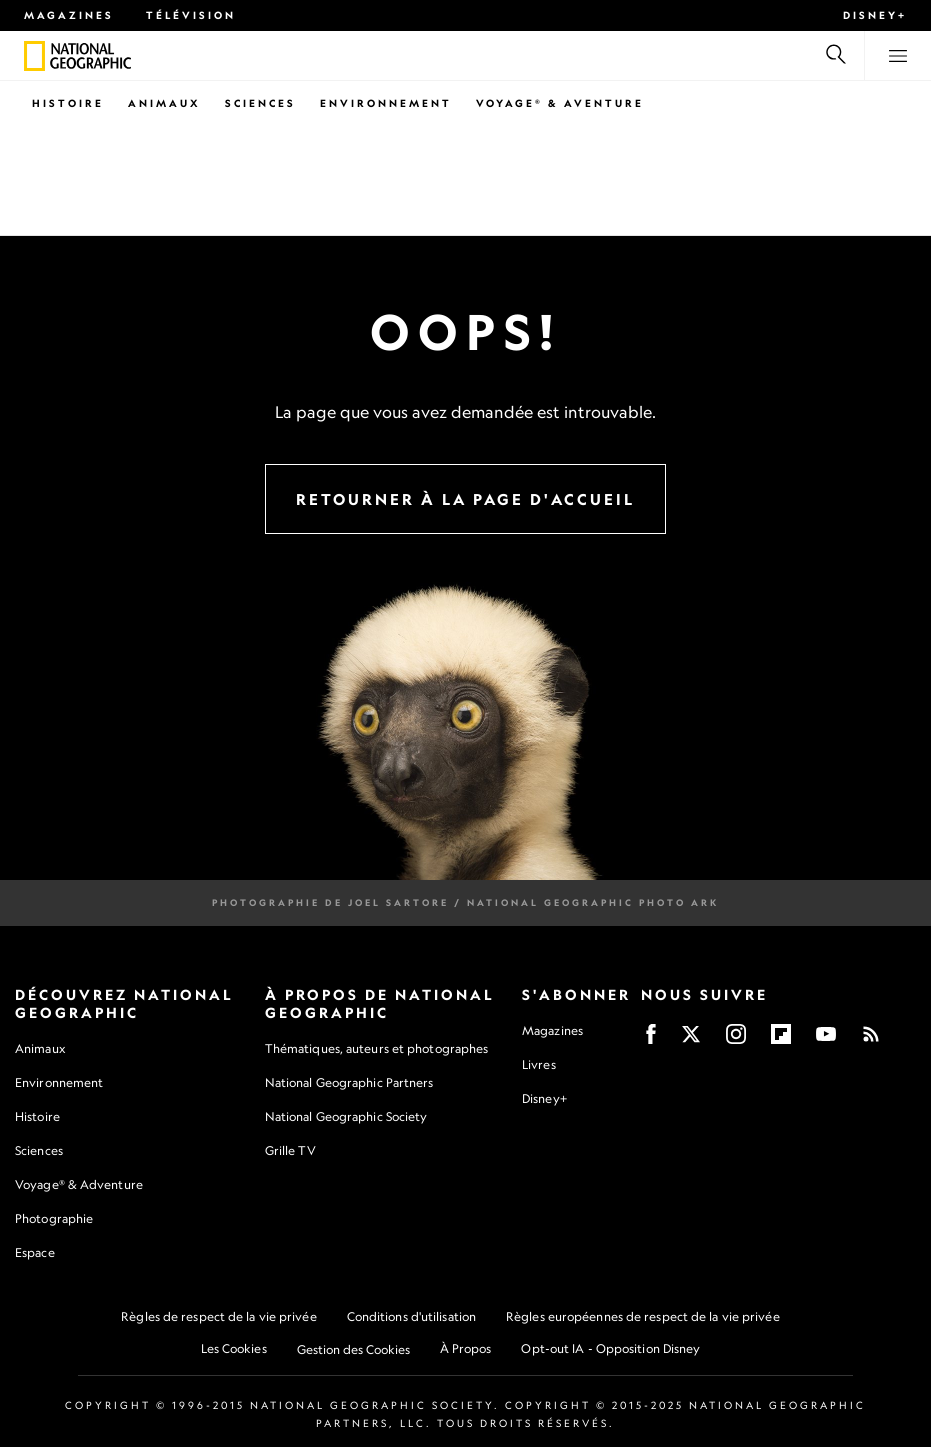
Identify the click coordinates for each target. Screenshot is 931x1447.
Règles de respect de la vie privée (218, 1316)
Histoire (68, 103)
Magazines (69, 15)
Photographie (54, 1218)
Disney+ (875, 15)
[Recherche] (836, 56)
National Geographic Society (346, 1116)
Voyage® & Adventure (79, 1184)
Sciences (260, 103)
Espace (35, 1252)
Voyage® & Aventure (560, 103)
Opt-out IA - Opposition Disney (610, 1348)
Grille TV (290, 1150)
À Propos (466, 1348)
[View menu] (898, 56)
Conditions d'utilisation (411, 1316)
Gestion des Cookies (353, 1349)
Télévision (191, 15)
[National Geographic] (34, 56)
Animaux (164, 103)
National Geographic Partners (349, 1082)
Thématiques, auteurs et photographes (377, 1048)
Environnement (386, 103)
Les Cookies (234, 1348)
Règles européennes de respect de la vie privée (643, 1316)
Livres (539, 1065)
